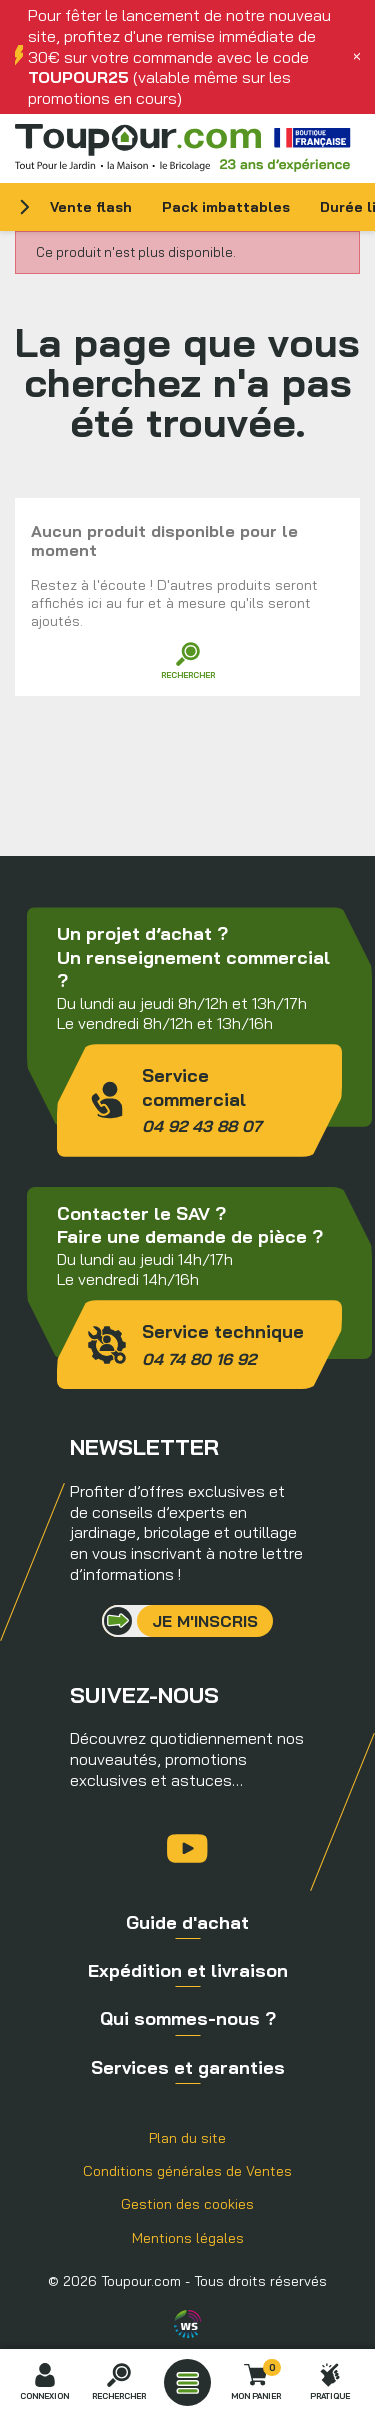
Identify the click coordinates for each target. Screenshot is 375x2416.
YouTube (187, 1848)
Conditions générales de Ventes (187, 2171)
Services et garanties (188, 2067)
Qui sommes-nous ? (188, 2018)
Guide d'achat (187, 1922)
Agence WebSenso (188, 2324)
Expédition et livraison (188, 1970)
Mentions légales (188, 2238)
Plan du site (187, 2138)
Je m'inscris (205, 1621)
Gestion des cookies (187, 2204)
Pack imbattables (226, 207)
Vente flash (91, 207)
